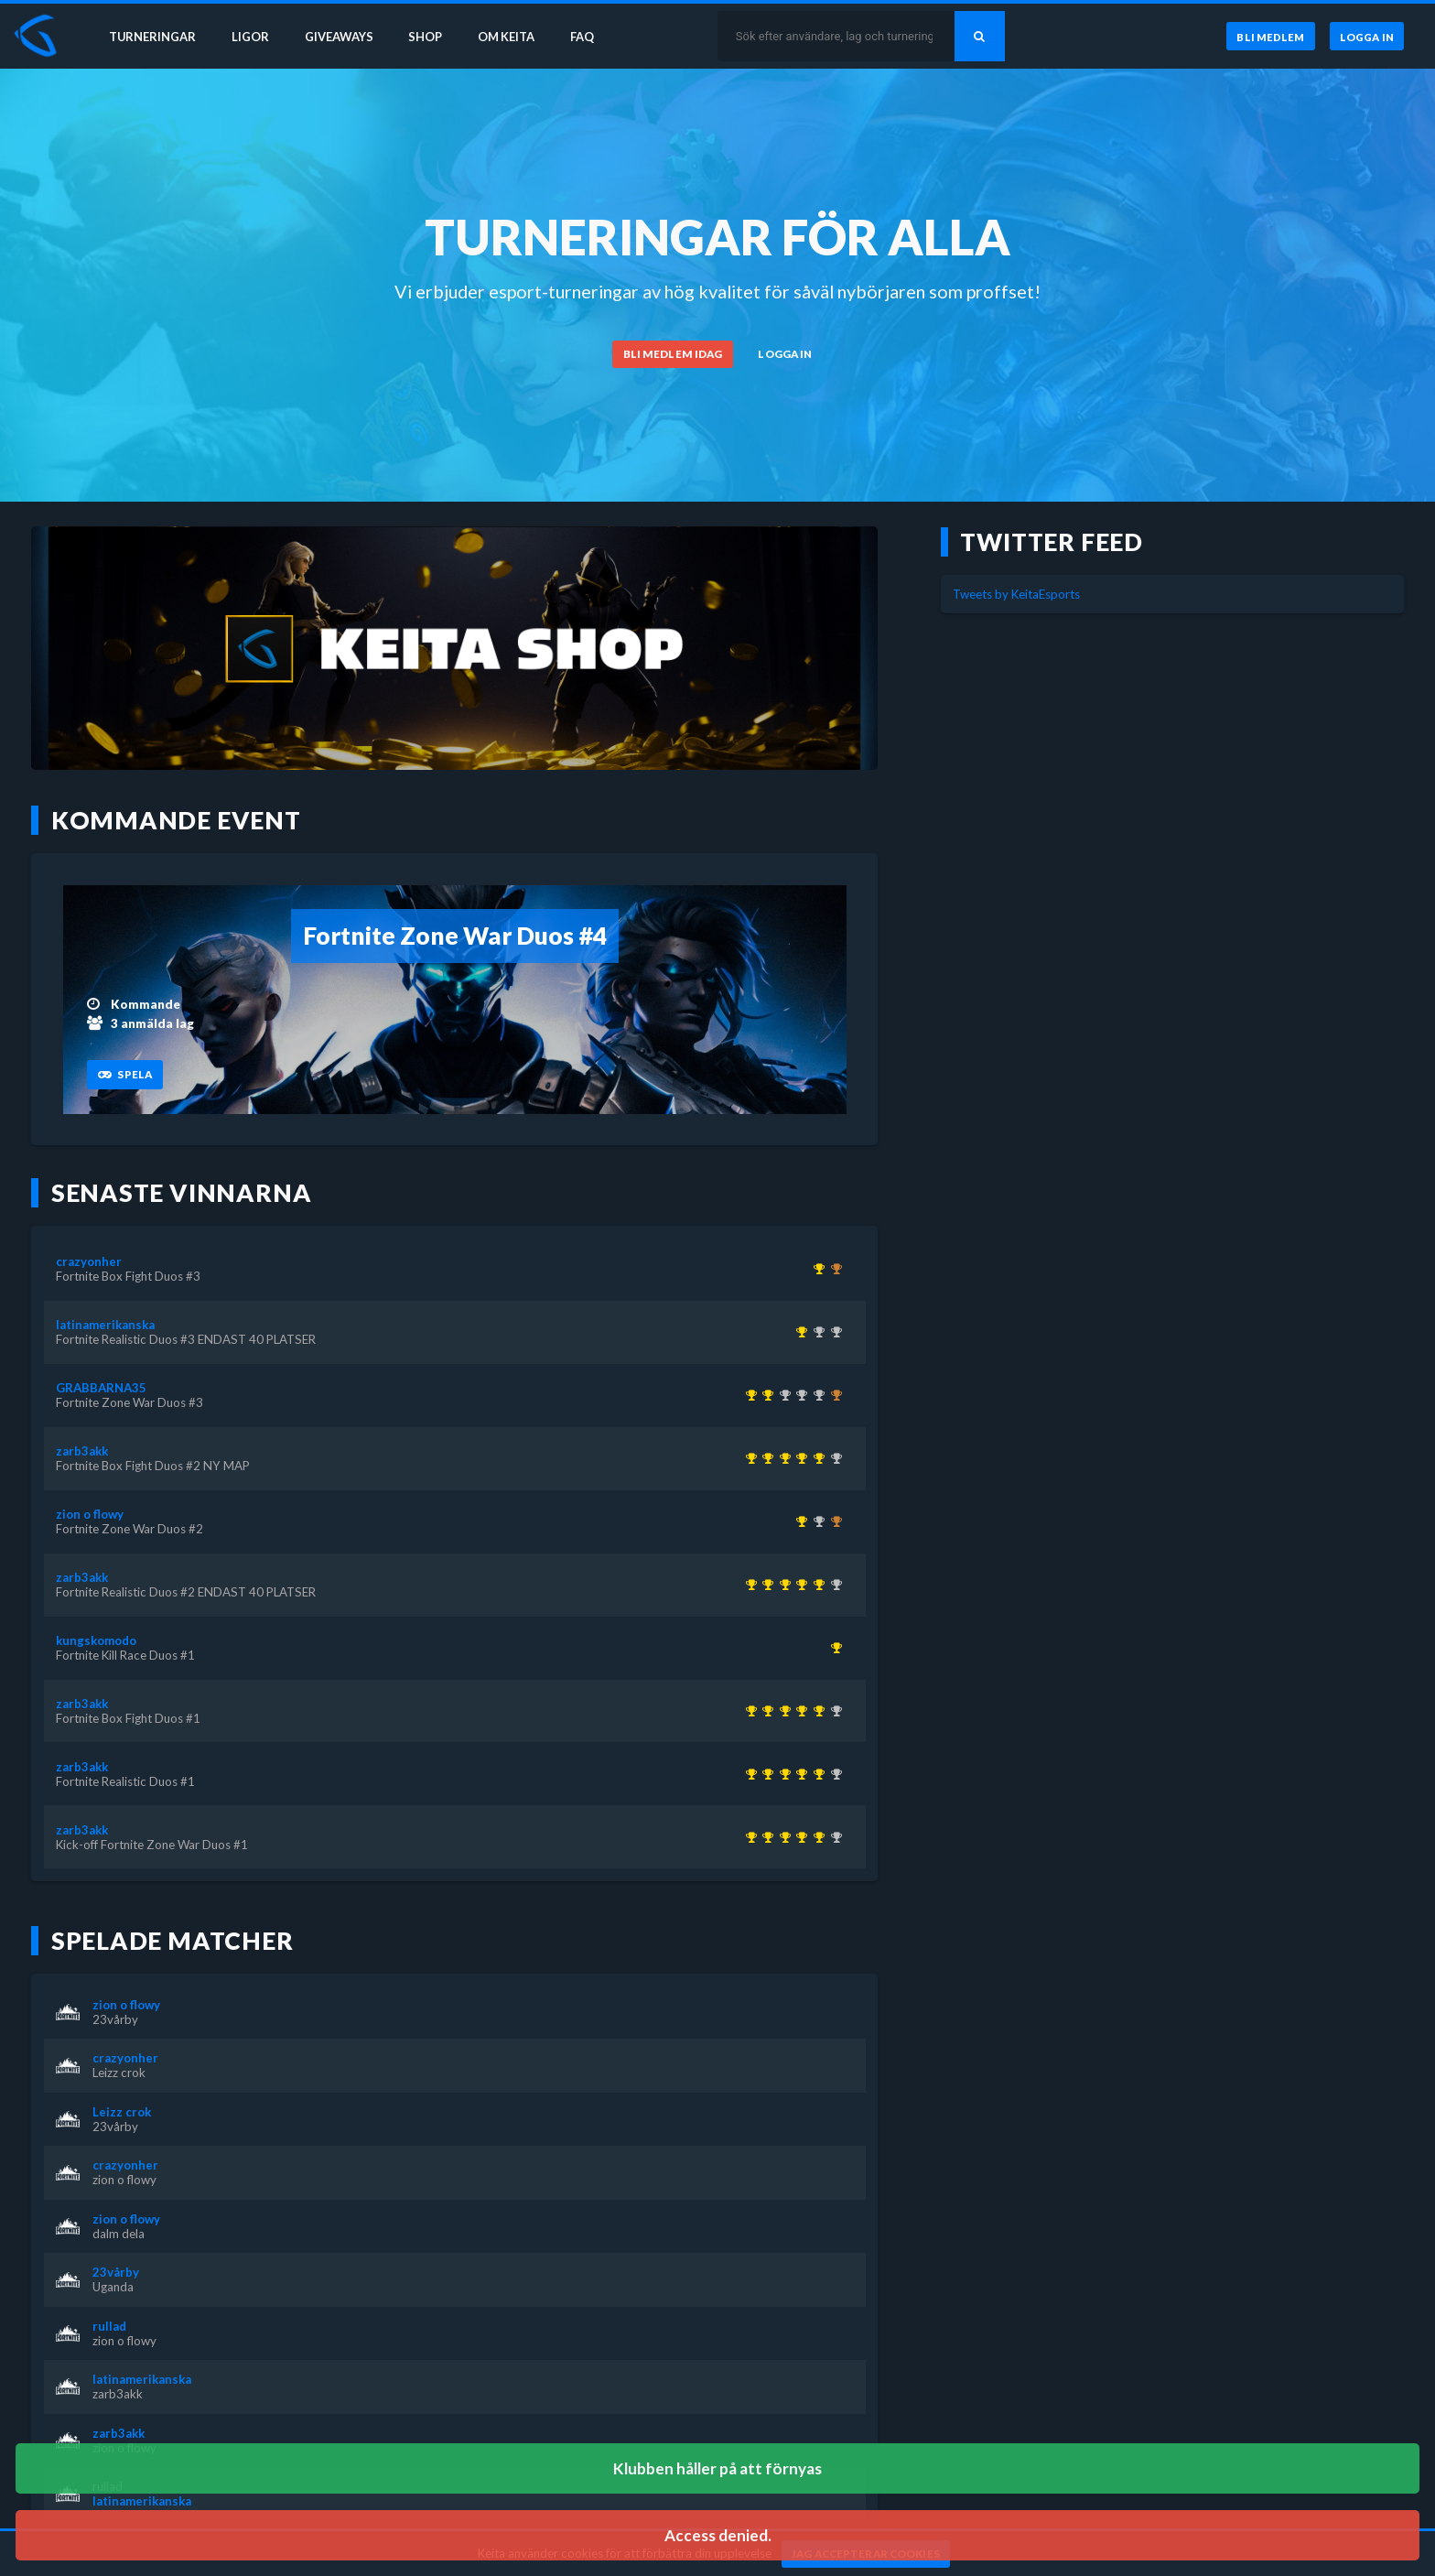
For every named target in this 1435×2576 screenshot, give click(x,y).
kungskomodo (96, 1640)
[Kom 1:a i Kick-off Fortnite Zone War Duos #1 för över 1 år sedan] (748, 1458)
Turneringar (148, 34)
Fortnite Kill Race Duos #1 (125, 1655)
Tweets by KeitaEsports (1016, 594)
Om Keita (509, 34)
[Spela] (124, 1074)
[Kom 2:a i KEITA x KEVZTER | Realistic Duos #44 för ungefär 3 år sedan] (782, 1395)
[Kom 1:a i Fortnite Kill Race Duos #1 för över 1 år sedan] (833, 1647)
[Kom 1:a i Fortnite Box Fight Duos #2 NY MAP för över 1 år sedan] (816, 1458)
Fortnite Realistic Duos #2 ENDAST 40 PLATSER (186, 1592)
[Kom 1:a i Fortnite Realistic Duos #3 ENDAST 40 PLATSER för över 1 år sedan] (799, 1332)
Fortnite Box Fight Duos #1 (128, 1718)
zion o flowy (90, 1514)
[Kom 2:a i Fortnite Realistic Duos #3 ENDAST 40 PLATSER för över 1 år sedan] (833, 1458)
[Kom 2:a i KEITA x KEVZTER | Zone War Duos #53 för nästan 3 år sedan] (799, 1395)
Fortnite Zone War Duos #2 (129, 1528)
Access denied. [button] (717, 2535)
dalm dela (118, 2233)
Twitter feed (1051, 542)
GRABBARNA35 (101, 1387)
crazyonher (89, 1261)
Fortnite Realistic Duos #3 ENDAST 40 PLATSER (186, 1339)
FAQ (587, 34)
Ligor (247, 34)
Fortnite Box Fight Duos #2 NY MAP (153, 1465)
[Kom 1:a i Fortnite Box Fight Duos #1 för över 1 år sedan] (782, 1458)
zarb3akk (82, 1451)
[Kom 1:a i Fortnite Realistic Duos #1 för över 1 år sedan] (765, 1458)
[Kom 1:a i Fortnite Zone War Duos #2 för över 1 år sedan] (799, 1521)
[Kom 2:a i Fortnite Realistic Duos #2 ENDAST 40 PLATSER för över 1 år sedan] (833, 1332)
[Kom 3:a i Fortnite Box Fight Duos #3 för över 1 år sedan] (833, 1521)
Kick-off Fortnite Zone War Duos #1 (152, 1844)
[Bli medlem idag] (672, 354)
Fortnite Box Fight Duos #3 (128, 1276)
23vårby (115, 2019)
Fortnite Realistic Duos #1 (125, 1781)
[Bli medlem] (1268, 35)
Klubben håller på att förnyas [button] (717, 2468)
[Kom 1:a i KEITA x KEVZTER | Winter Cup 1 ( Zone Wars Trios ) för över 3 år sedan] (748, 1395)
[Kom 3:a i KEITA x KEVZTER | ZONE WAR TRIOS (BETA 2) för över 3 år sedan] (833, 1395)
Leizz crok (119, 2072)
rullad (109, 2326)
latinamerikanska (105, 1324)
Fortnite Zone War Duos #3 (129, 1402)
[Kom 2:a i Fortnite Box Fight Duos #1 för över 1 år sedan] (816, 1332)
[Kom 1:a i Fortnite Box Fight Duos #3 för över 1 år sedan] (816, 1268)
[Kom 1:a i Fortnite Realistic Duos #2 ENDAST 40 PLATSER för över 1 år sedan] (799, 1458)
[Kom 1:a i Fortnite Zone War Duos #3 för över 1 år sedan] (765, 1395)
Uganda (113, 2286)
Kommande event (176, 820)
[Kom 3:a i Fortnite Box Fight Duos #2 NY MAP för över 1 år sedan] (833, 1268)
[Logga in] (1366, 35)
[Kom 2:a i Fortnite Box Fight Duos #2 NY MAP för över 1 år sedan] (816, 1395)
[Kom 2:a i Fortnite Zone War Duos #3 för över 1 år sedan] (816, 1521)
